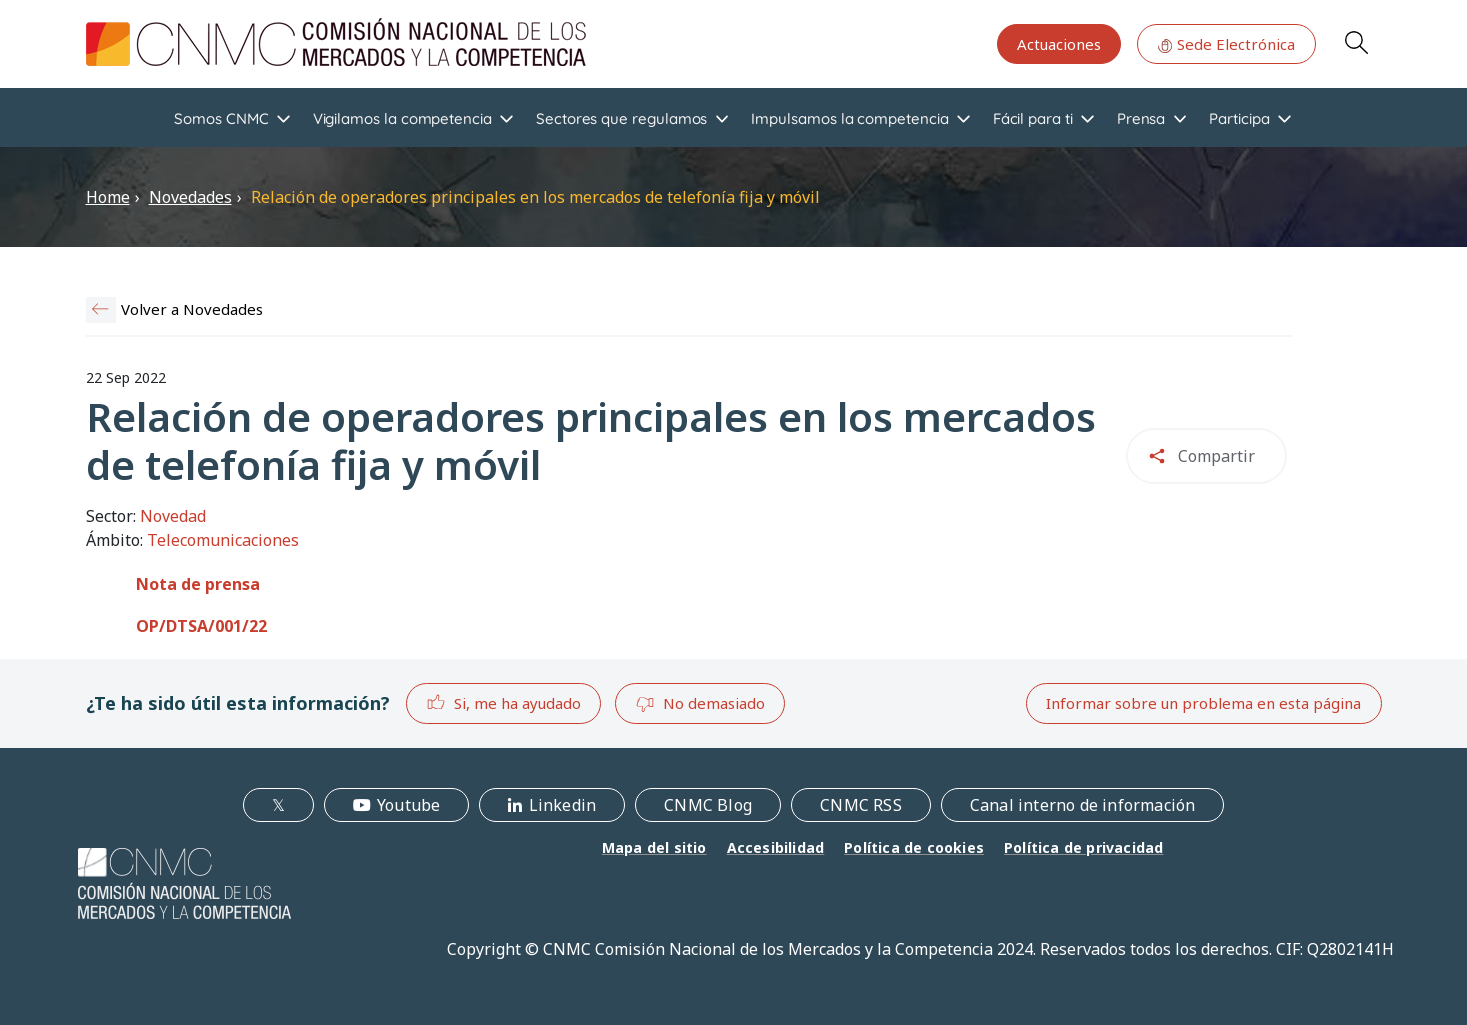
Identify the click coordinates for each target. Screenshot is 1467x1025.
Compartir (1216, 456)
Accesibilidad (776, 847)
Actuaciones (1059, 44)
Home (108, 197)
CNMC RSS (861, 805)
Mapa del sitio (654, 847)
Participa (1239, 118)
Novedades (190, 197)
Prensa (1141, 118)
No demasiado (700, 704)
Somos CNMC (221, 118)
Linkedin (563, 805)
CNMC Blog (708, 805)
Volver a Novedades (192, 309)
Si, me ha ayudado (503, 702)
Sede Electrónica (1226, 44)
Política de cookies (914, 847)
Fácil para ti (1033, 118)
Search (1356, 42)
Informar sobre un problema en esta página (1203, 703)
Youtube (408, 805)
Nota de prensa (198, 584)
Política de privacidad (1083, 847)
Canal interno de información (1083, 805)
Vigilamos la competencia (402, 118)
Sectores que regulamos (621, 118)
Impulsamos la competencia (849, 118)
